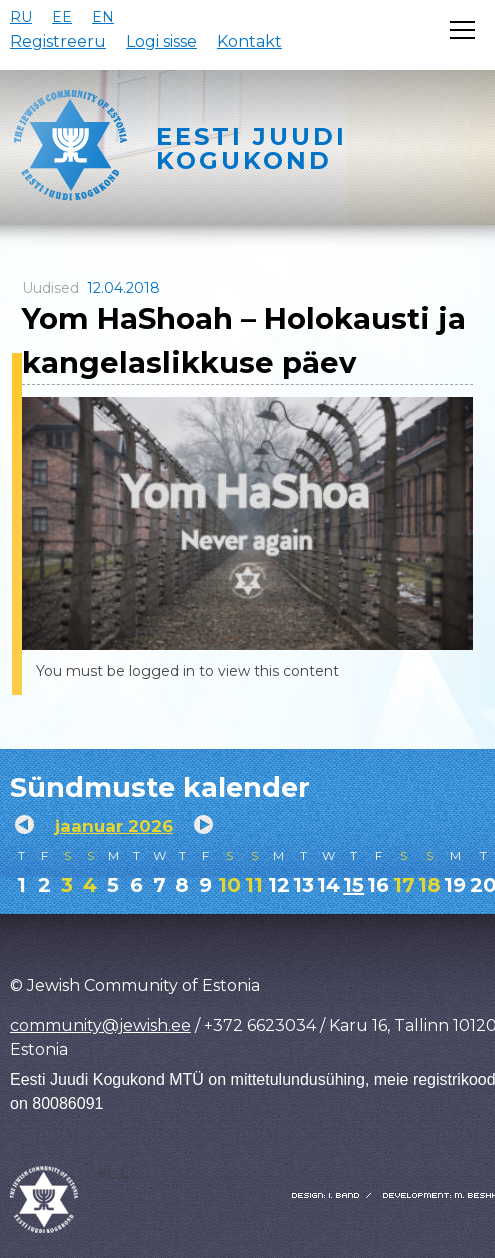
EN (103, 17)
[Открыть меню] (462, 30)
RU (21, 17)
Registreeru (58, 41)
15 (353, 885)
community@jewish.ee (100, 1025)
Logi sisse (161, 41)
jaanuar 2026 (114, 826)
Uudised (50, 288)
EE (62, 17)
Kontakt (249, 41)
